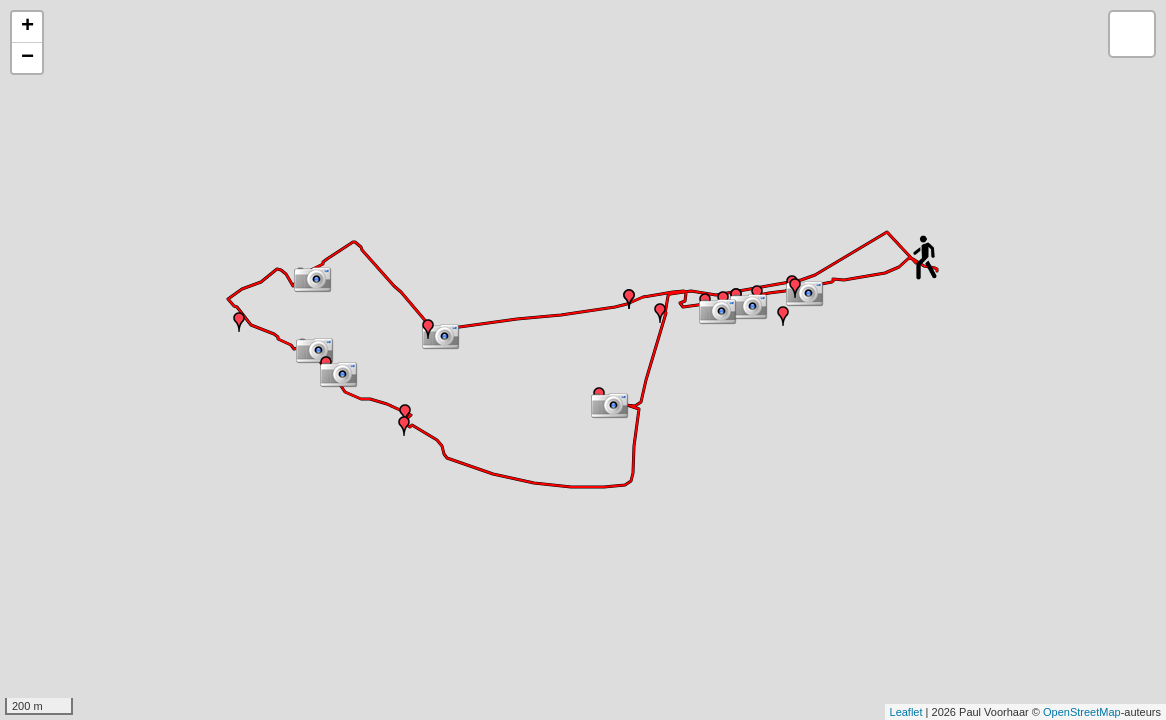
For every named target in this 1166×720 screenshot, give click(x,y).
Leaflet (906, 712)
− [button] (27, 58)
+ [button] (27, 27)
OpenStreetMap (1082, 712)
